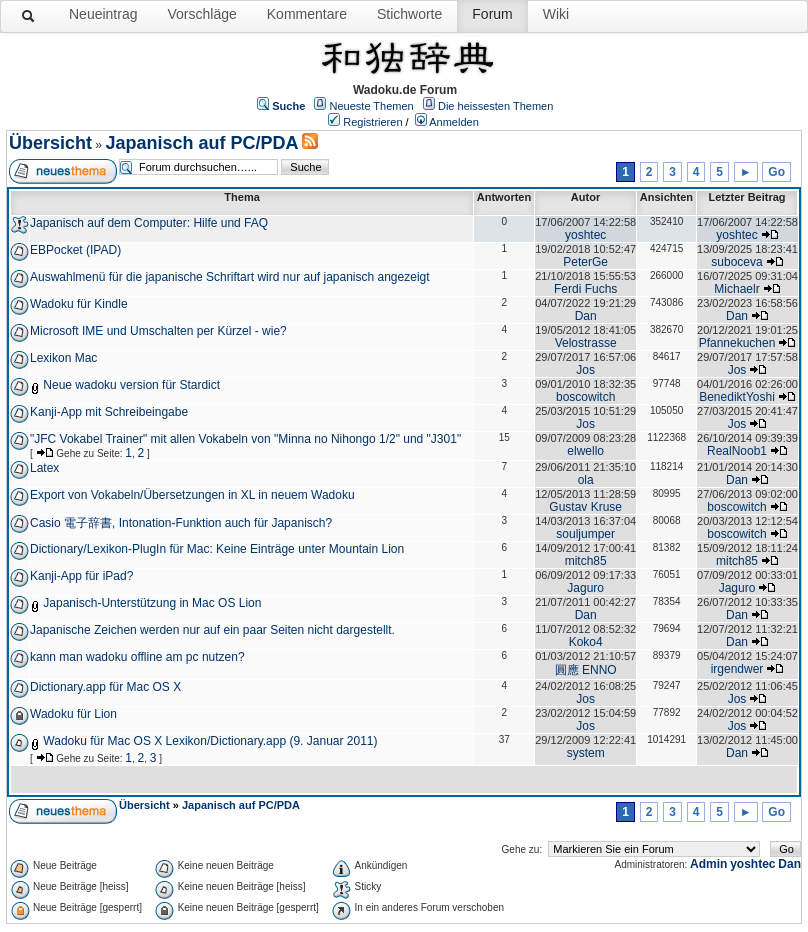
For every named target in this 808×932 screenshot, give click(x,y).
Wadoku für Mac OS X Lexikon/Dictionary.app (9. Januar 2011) (210, 741)
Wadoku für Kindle (79, 304)
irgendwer (737, 669)
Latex (44, 468)
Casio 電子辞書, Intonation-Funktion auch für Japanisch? (181, 523)
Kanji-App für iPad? (81, 576)
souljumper (585, 534)
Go (776, 172)
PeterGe (585, 262)
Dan (586, 316)
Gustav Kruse (585, 507)
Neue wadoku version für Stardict (131, 385)
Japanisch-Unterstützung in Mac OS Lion (152, 603)
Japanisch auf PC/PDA (201, 143)
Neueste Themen (372, 106)
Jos (585, 370)
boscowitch (585, 397)
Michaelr (736, 289)
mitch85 (586, 561)
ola (586, 480)
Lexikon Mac (63, 358)
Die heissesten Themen (495, 106)
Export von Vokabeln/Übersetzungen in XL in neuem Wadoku (192, 495)
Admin (708, 864)
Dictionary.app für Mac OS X (105, 687)
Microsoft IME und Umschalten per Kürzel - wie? (158, 331)
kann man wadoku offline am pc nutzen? (137, 657)
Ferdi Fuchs (585, 289)
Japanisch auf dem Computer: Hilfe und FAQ (149, 223)
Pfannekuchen (737, 343)
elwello (585, 451)
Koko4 (586, 642)
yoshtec (585, 235)
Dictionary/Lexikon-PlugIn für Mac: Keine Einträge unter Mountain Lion (217, 549)
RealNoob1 (737, 451)
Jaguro (585, 588)
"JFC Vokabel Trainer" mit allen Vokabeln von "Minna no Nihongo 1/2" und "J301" (245, 439)
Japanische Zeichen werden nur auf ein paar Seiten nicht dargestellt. (212, 630)
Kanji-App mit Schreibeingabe (109, 412)
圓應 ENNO (586, 670)
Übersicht (50, 143)
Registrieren (372, 122)
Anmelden (454, 122)
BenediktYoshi (737, 397)
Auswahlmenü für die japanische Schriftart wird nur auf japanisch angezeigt (230, 277)
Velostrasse (586, 343)
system (586, 753)
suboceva (736, 262)
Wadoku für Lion (73, 714)
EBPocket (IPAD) (75, 250)
